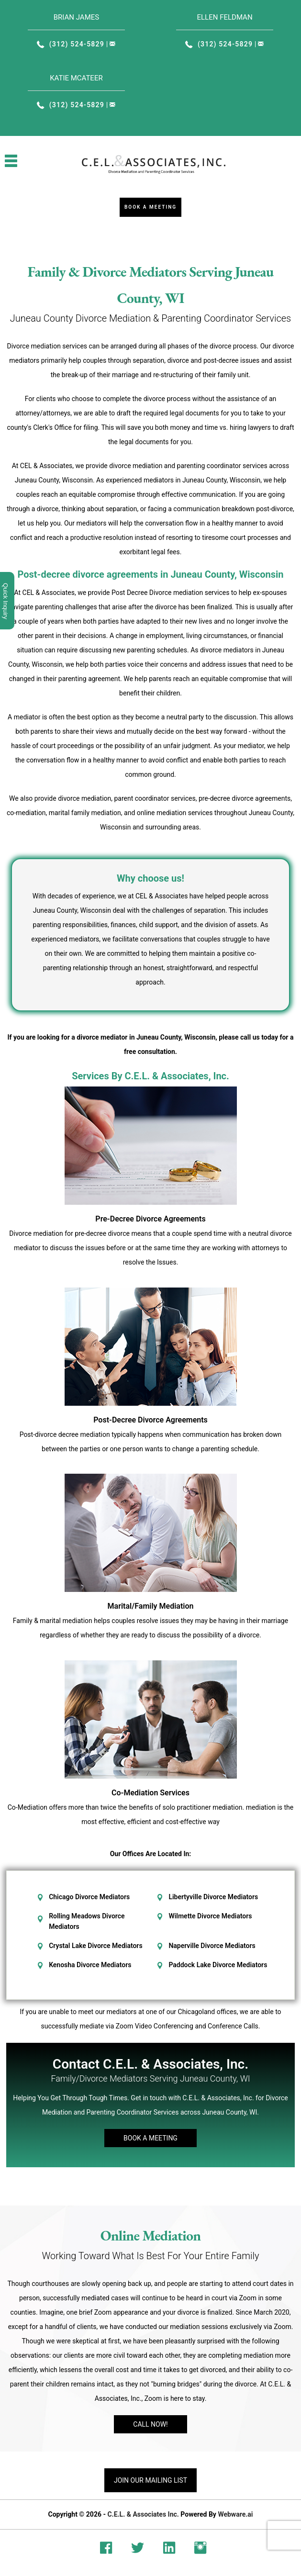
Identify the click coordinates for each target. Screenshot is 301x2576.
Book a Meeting (150, 207)
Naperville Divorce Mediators (211, 1945)
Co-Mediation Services (150, 1792)
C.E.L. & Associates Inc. (142, 2514)
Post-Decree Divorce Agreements (150, 1419)
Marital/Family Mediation (151, 1606)
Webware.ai (235, 2514)
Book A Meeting (150, 2138)
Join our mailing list (150, 2480)
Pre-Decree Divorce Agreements (150, 1218)
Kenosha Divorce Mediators (90, 1965)
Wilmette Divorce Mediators (210, 1916)
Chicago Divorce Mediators (89, 1897)
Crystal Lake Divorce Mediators (95, 1945)
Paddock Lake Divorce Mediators (217, 1965)
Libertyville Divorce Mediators (213, 1897)
